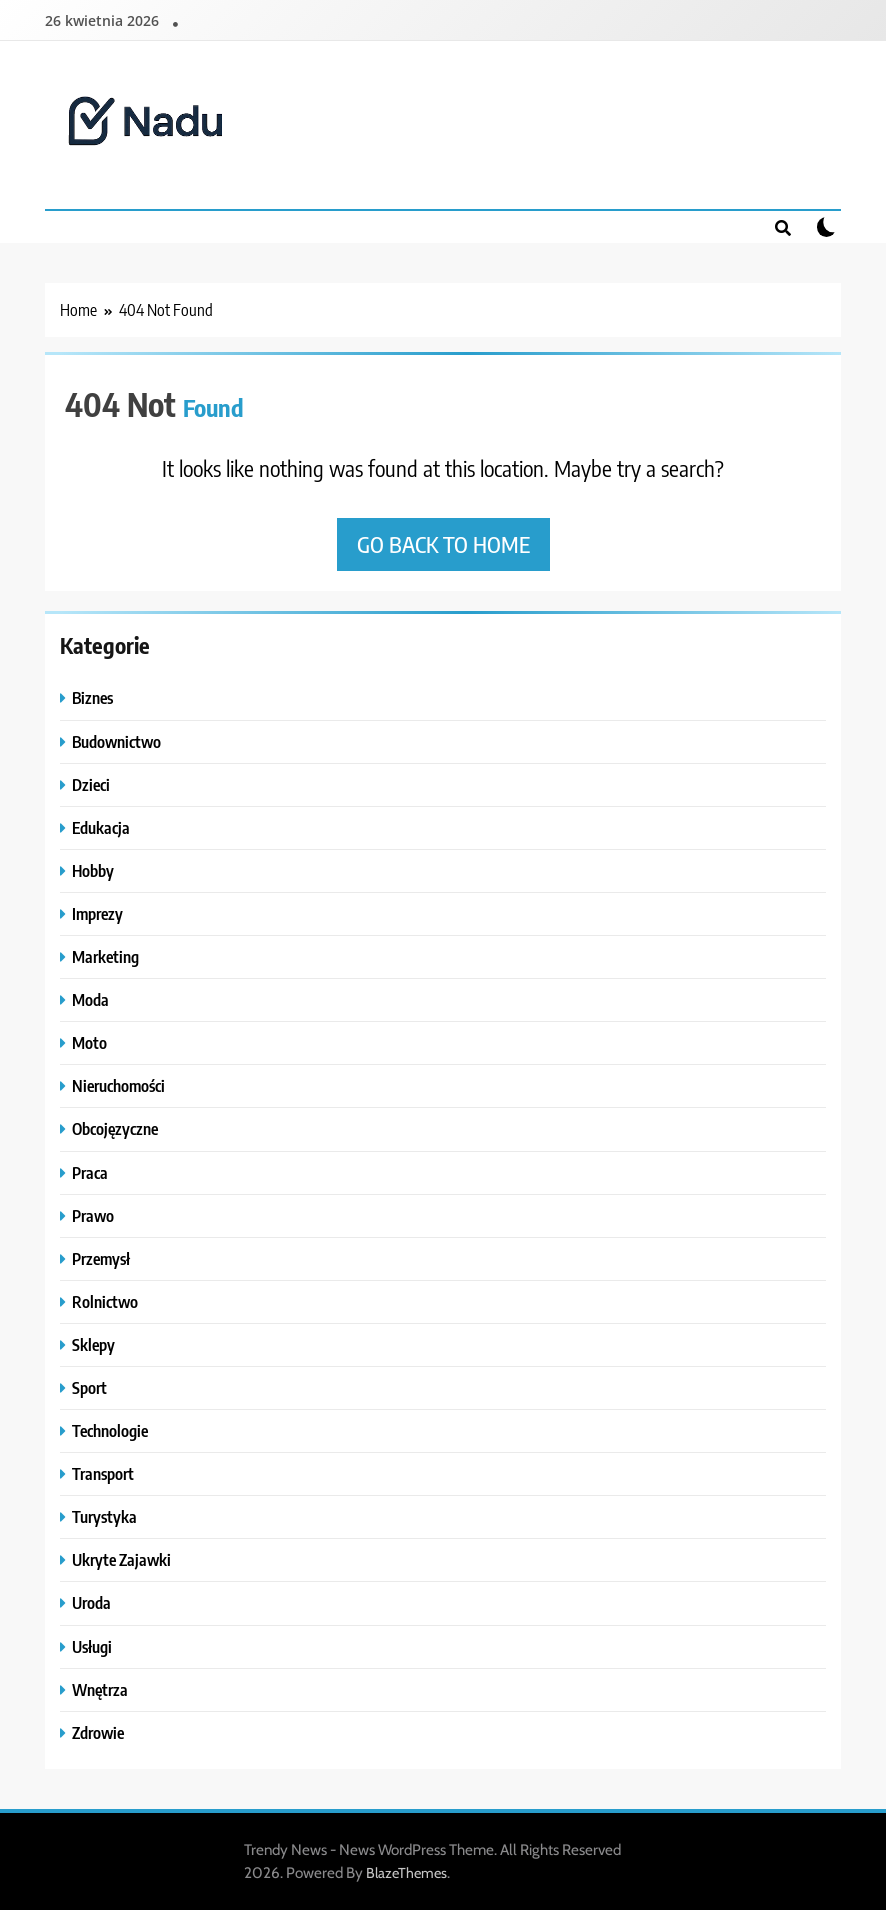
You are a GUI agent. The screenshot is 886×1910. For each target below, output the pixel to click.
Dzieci (91, 784)
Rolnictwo (105, 1301)
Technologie (110, 1430)
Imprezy (97, 913)
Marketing (105, 956)
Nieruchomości (118, 1085)
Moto (89, 1042)
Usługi (92, 1646)
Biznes (92, 697)
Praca (90, 1172)
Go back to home (443, 544)
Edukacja (101, 827)
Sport (89, 1387)
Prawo (93, 1215)
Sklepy (93, 1344)
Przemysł (101, 1258)
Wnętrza (100, 1689)
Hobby (93, 870)
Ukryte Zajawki (121, 1559)
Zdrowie (98, 1732)
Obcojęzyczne (115, 1128)
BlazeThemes (406, 1873)
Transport (103, 1473)
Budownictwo (116, 741)
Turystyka (104, 1516)
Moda (90, 999)
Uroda (91, 1602)
